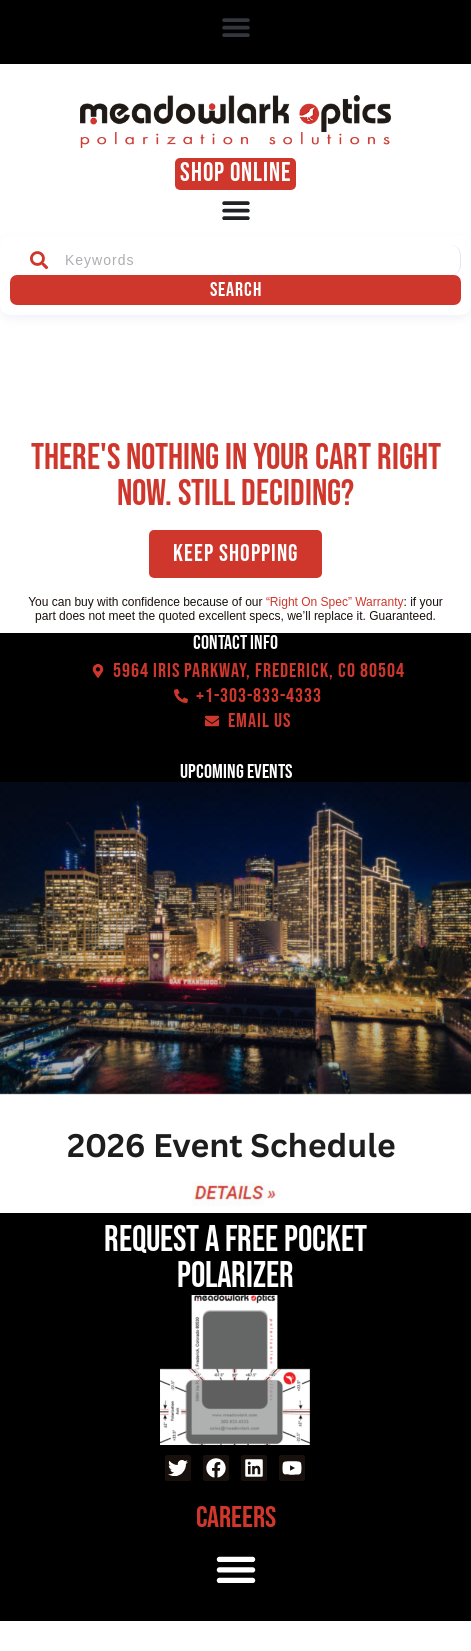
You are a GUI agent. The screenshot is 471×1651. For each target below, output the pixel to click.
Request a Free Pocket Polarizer (235, 1258)
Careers (236, 1518)
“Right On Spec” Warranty (335, 602)
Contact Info (235, 643)
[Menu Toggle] (236, 210)
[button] (235, 27)
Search (236, 290)
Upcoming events (236, 772)
